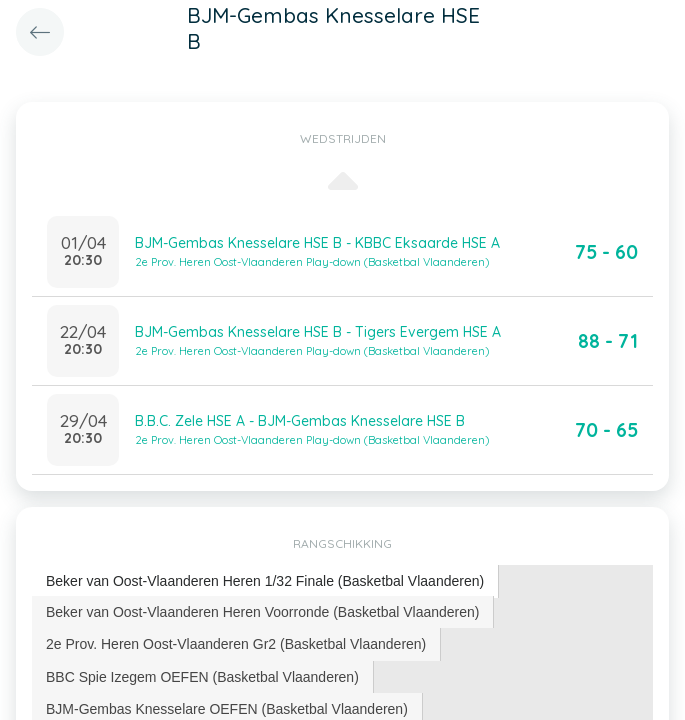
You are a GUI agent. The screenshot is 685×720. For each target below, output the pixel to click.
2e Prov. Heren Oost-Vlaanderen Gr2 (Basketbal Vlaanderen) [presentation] (236, 644)
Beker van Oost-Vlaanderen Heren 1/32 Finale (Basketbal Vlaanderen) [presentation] (265, 581)
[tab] (265, 581)
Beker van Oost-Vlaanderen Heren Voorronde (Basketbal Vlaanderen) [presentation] (262, 612)
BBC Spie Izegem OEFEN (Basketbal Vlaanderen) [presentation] (202, 677)
